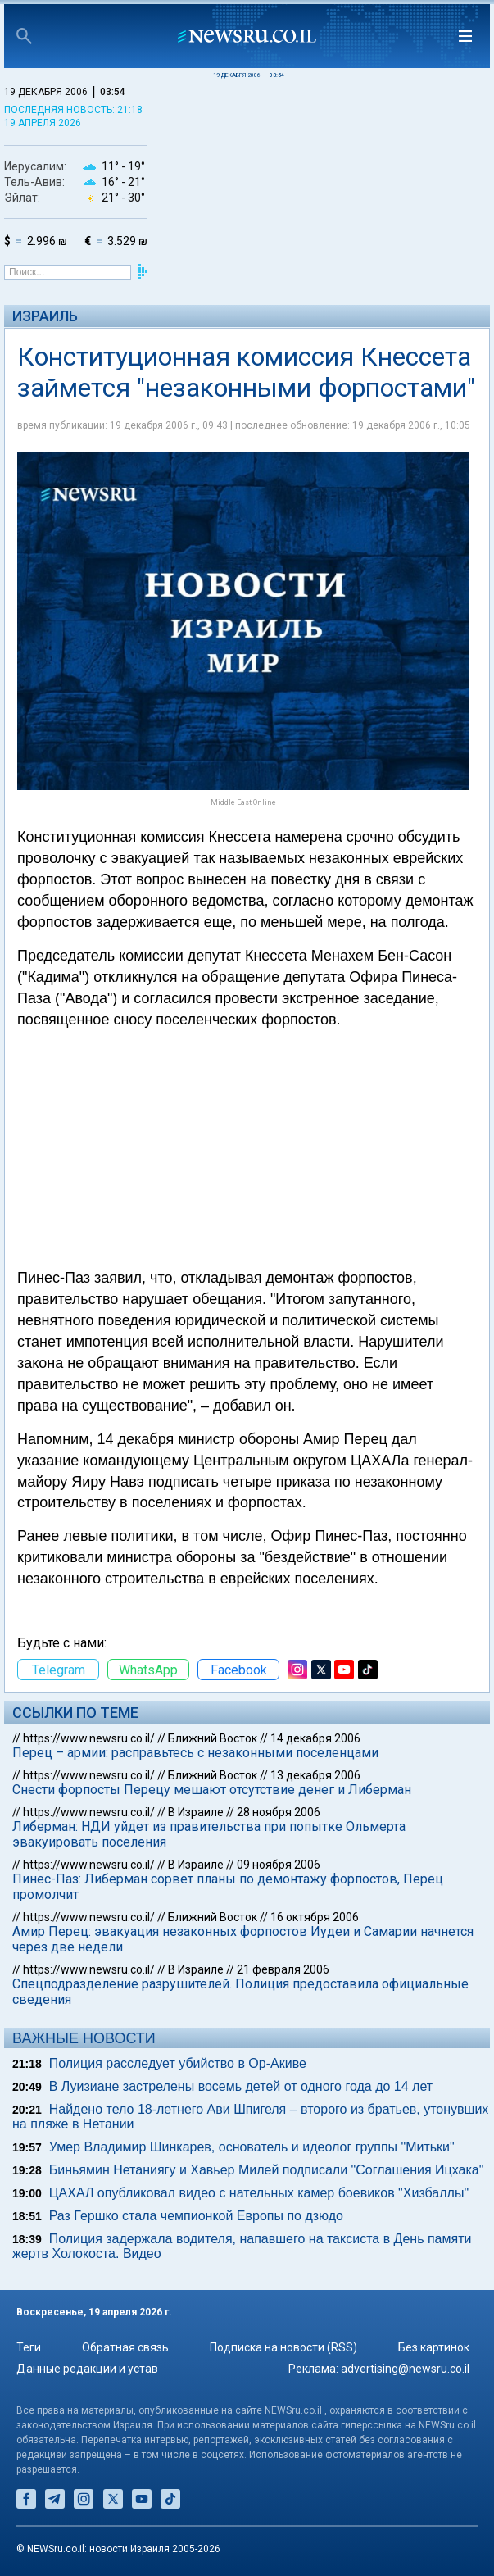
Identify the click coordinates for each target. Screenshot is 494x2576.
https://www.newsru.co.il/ (89, 1738)
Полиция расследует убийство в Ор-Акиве (177, 2063)
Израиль (45, 316)
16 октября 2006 (314, 1917)
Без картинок (433, 2347)
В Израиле (196, 1812)
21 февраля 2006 (283, 1969)
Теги (28, 2347)
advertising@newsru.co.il (405, 2368)
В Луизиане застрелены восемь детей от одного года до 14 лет (241, 2086)
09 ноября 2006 (278, 1864)
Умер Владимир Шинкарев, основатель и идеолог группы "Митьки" (252, 2147)
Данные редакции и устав (87, 2368)
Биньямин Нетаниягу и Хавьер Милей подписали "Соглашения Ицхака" (266, 2170)
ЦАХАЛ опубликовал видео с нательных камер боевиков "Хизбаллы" (259, 2193)
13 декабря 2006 (315, 1775)
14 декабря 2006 (315, 1738)
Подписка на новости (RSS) (283, 2347)
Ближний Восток (212, 1738)
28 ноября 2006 (278, 1812)
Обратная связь (125, 2347)
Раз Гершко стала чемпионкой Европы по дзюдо (196, 2216)
